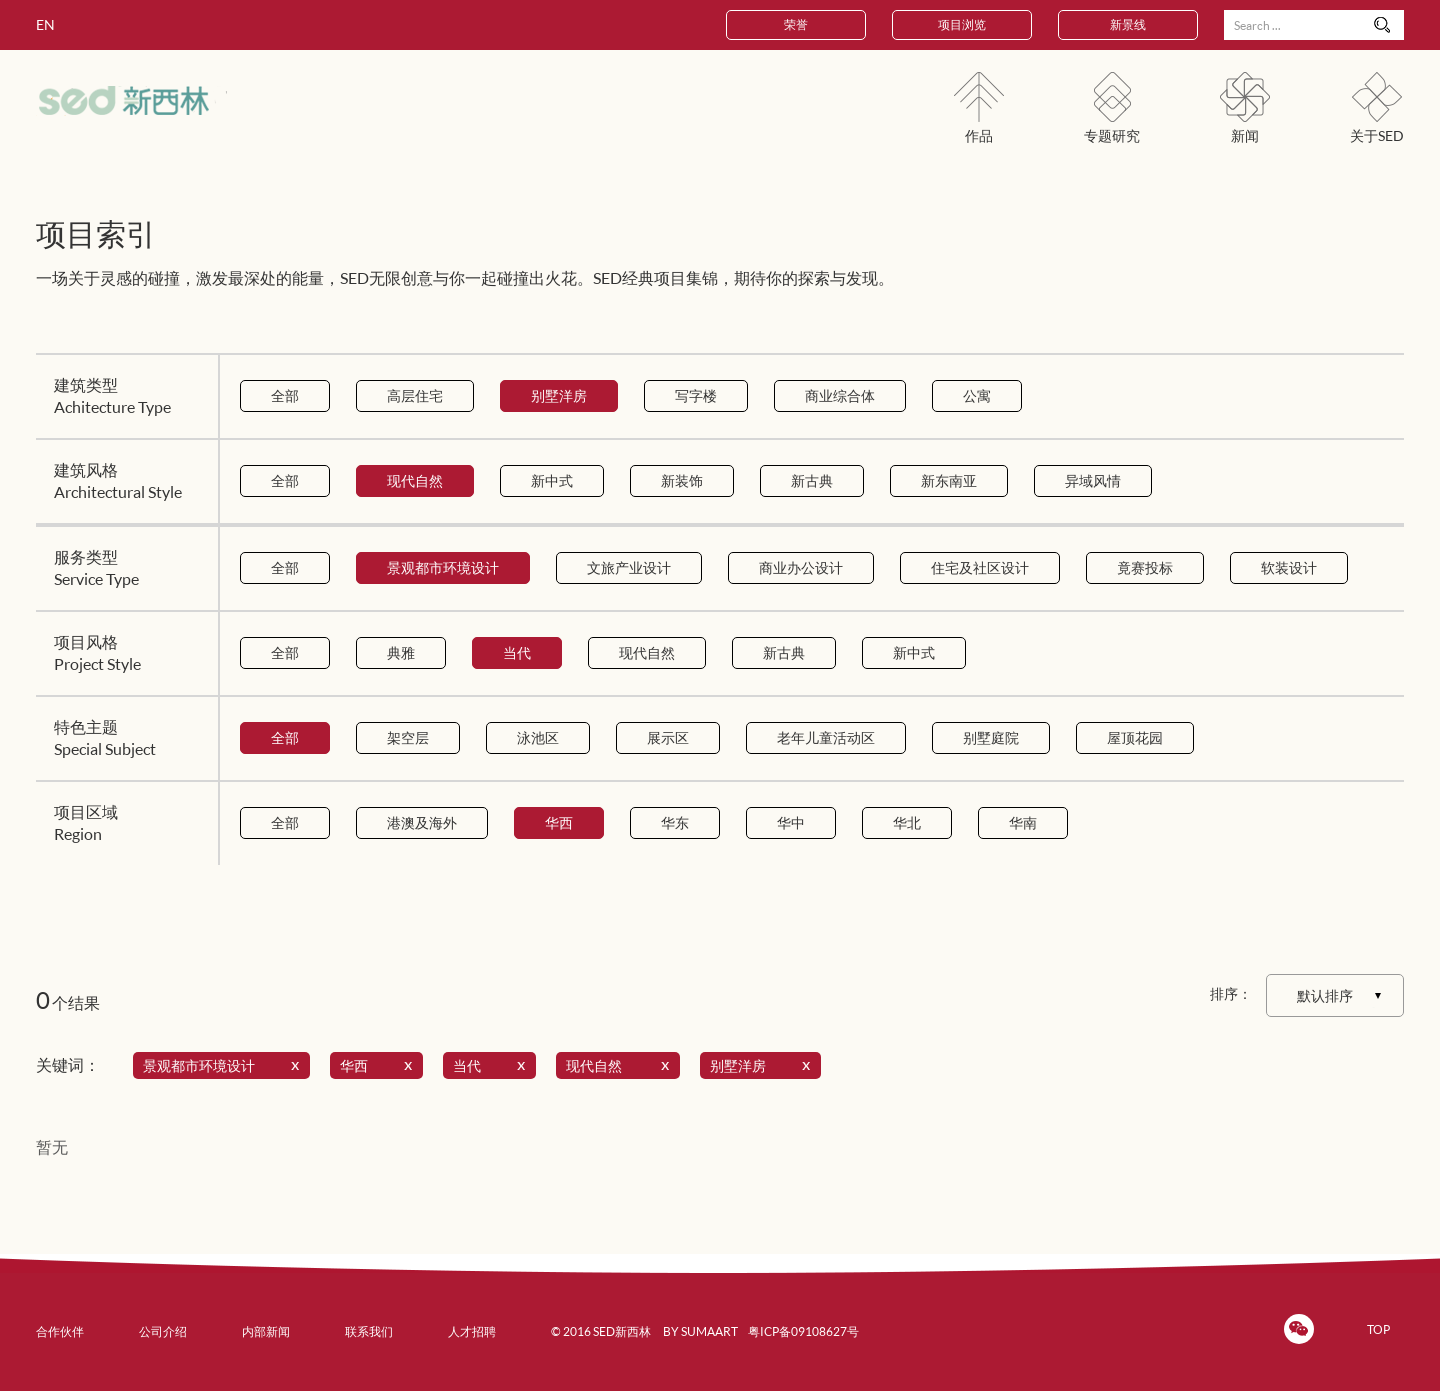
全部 (285, 395)
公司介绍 (163, 1331)
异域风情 (1093, 480)
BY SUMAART (700, 1331)
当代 (517, 652)
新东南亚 (949, 480)
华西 (559, 822)
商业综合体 (840, 395)
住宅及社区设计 (980, 567)
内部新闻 (266, 1331)
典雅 (401, 652)
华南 (1023, 822)
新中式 (552, 480)
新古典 (812, 480)
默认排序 (1325, 995)
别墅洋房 (559, 395)
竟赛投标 (1145, 567)
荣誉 (796, 24)
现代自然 (415, 480)
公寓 (977, 395)
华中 (791, 822)
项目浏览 (962, 24)
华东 (675, 822)
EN (45, 24)
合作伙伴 (60, 1331)
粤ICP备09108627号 (803, 1331)
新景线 (1128, 24)
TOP (1378, 1329)
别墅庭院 (991, 737)
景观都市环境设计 (443, 567)
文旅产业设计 (629, 567)
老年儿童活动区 (826, 737)
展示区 (668, 737)
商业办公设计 (801, 567)
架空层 (408, 737)
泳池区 (538, 737)
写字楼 (696, 395)
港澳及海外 (422, 822)
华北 (907, 822)
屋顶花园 (1135, 737)
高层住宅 (415, 395)
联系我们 (369, 1331)
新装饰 (682, 480)
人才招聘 (472, 1331)
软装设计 (1289, 567)
